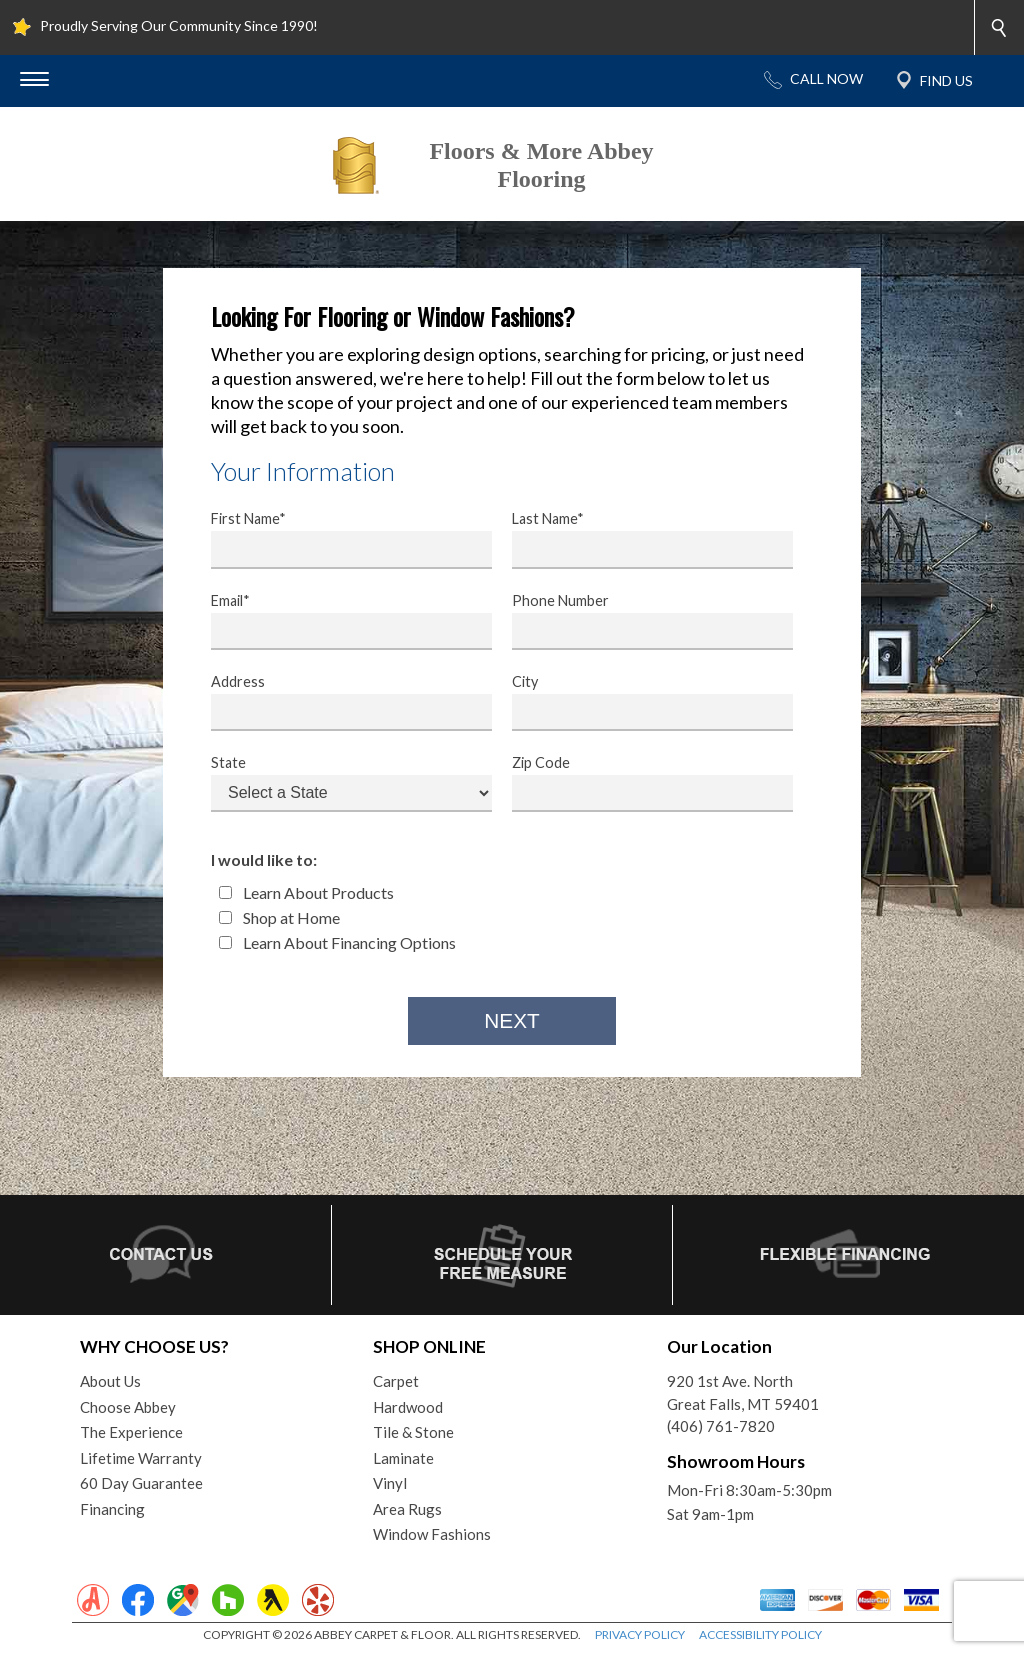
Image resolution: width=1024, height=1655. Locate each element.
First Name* (339, 539)
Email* (339, 621)
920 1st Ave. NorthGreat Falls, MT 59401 (743, 1392)
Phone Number (640, 621)
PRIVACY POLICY (640, 1634)
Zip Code (640, 783)
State (339, 783)
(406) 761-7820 (721, 1426)
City (640, 702)
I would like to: (264, 859)
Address (339, 702)
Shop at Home (279, 917)
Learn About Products (306, 892)
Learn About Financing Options (337, 942)
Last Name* (640, 539)
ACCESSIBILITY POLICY (760, 1634)
